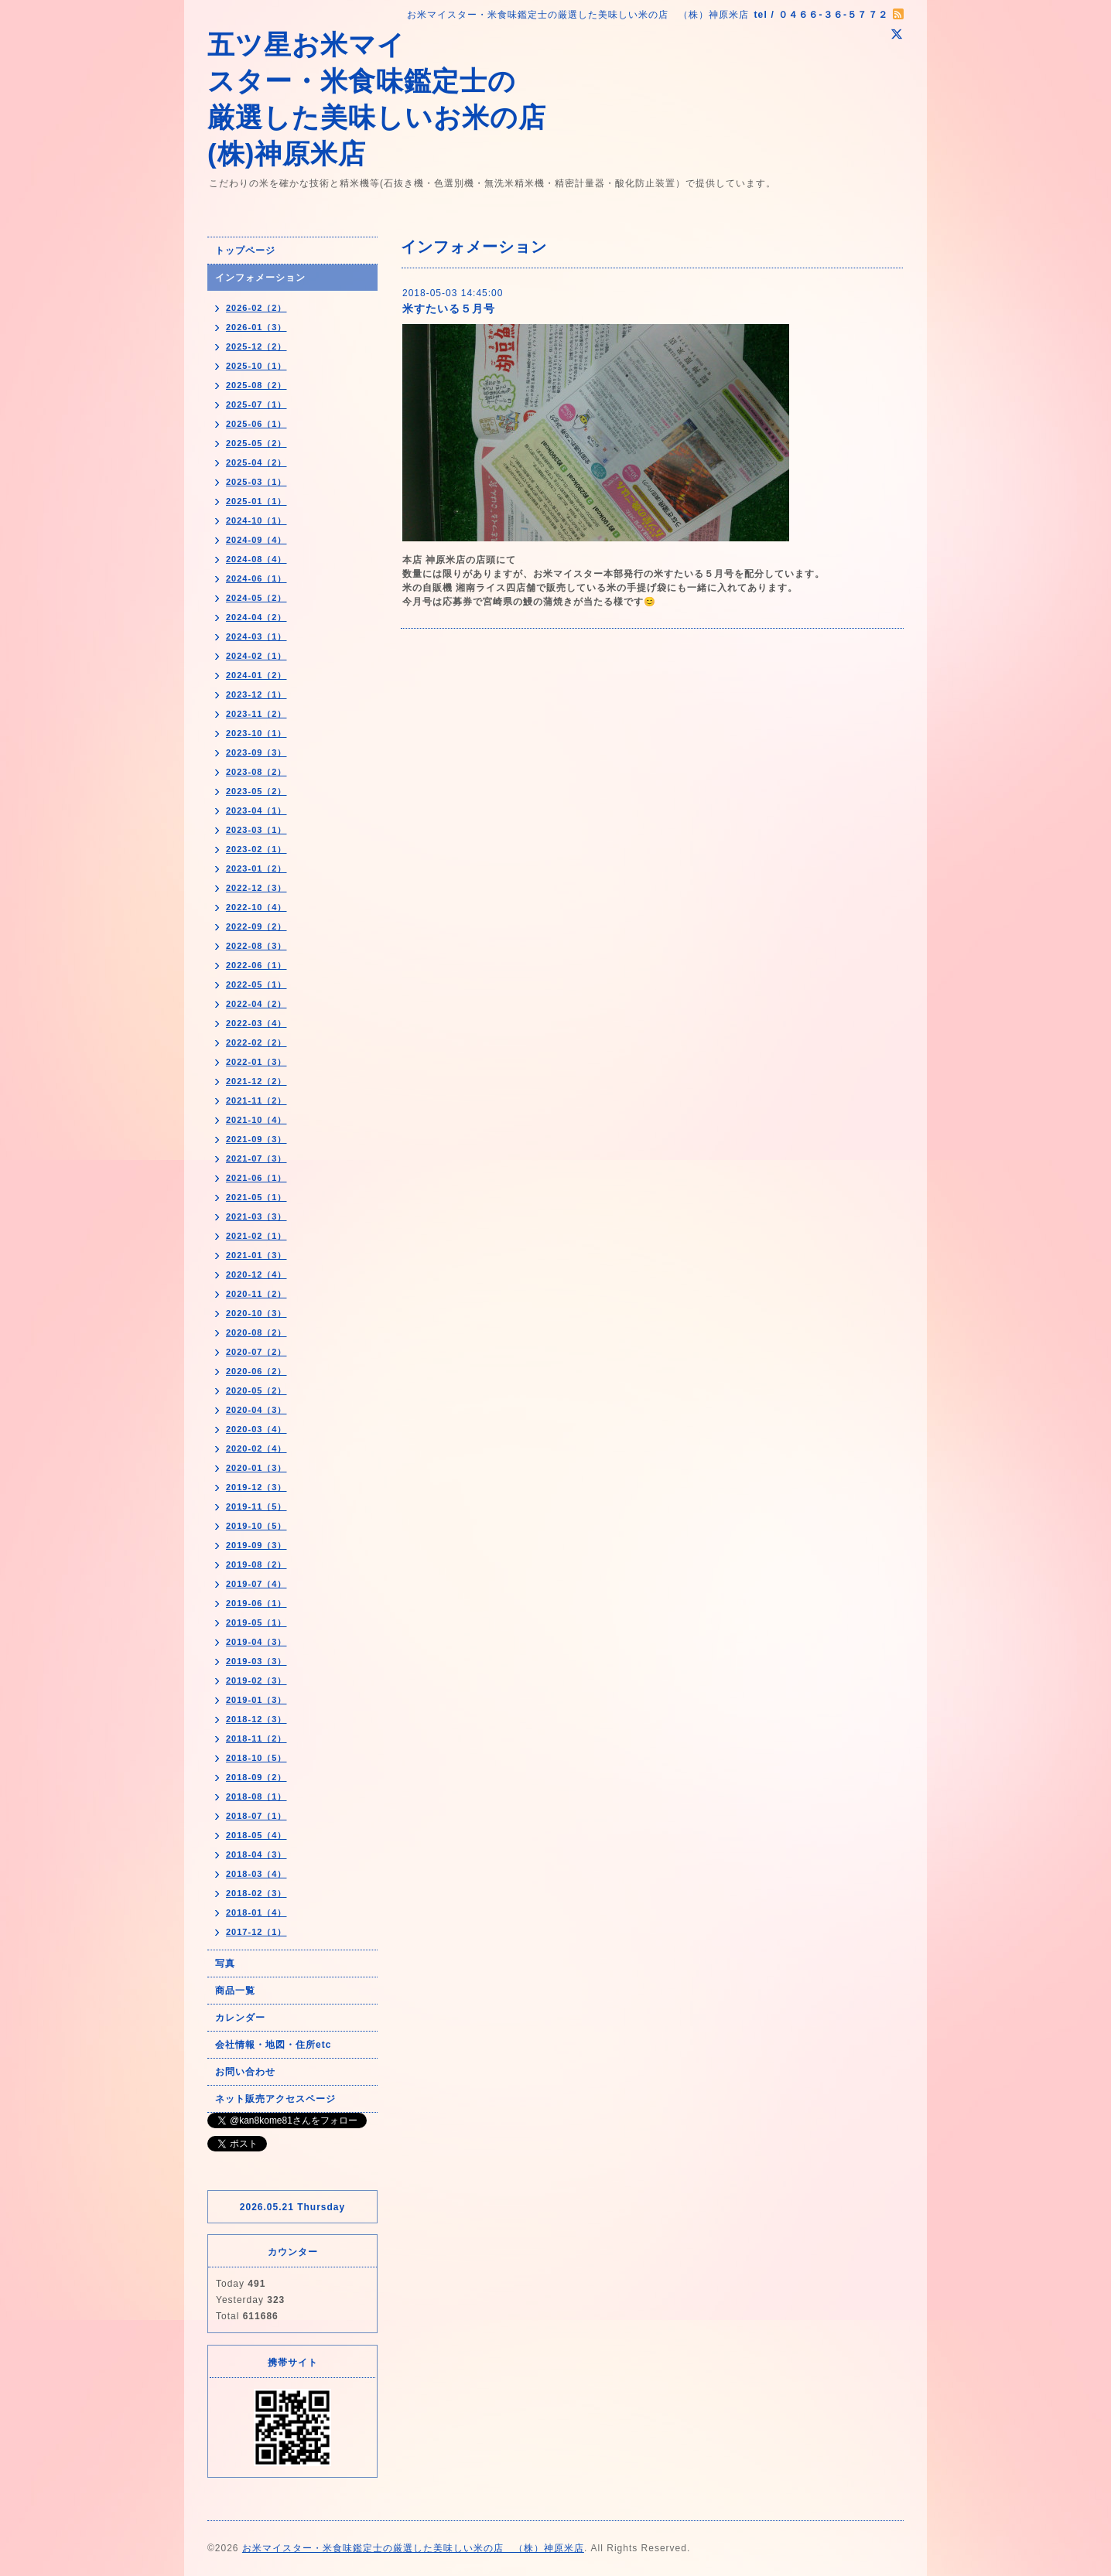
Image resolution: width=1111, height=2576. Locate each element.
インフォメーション (260, 277)
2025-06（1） (256, 423)
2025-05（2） (256, 443)
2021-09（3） (256, 1139)
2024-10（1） (256, 520)
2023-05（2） (256, 791)
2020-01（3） (256, 1467)
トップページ (245, 250)
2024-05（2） (256, 597)
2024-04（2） (256, 617)
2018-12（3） (256, 1719)
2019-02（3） (256, 1680)
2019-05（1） (256, 1622)
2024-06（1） (256, 578)
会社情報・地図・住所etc (273, 2044)
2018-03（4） (256, 1873)
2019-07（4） (256, 1583)
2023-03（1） (256, 829)
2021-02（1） (256, 1235)
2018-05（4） (256, 1835)
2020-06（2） (256, 1371)
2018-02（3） (256, 1893)
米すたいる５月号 (448, 308)
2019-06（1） (256, 1603)
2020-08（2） (256, 1332)
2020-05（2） (256, 1390)
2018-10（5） (256, 1757)
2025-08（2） (256, 385)
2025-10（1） (256, 365)
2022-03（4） (256, 1023)
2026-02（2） (256, 307)
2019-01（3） (256, 1699)
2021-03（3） (256, 1216)
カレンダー (240, 2017)
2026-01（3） (256, 327)
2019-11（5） (256, 1506)
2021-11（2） (256, 1100)
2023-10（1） (256, 733)
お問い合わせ (245, 2071)
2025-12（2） (256, 346)
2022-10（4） (256, 907)
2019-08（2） (256, 1564)
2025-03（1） (256, 481)
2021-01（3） (256, 1255)
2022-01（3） (256, 1061)
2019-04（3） (256, 1641)
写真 (225, 1963)
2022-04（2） (256, 1003)
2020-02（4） (256, 1448)
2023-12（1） (256, 694)
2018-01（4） (256, 1912)
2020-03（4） (256, 1429)
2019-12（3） (256, 1487)
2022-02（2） (256, 1042)
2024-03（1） (256, 636)
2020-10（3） (256, 1313)
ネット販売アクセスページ (275, 2098)
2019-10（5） (256, 1525)
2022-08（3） (256, 945)
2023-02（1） (256, 849)
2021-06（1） (256, 1177)
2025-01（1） (256, 501)
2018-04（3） (256, 1854)
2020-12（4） (256, 1274)
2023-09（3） (256, 752)
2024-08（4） (256, 559)
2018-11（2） (256, 1738)
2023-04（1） (256, 810)
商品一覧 (235, 1990)
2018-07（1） (256, 1815)
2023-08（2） (256, 771)
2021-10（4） (256, 1119)
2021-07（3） (256, 1158)
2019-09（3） (256, 1545)
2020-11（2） (256, 1293)
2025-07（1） (256, 404)
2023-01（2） (256, 868)
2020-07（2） (256, 1351)
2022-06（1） (256, 965)
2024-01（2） (256, 675)
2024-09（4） (256, 539)
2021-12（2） (256, 1081)
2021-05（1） (256, 1197)
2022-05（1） (256, 984)
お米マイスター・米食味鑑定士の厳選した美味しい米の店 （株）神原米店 (413, 2548)
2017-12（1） (256, 1931)
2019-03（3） (256, 1661)
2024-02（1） (256, 655)
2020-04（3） (256, 1409)
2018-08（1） (256, 1796)
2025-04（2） (256, 462)
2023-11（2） (256, 713)
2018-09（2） (256, 1777)
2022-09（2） (256, 926)
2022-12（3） (256, 887)
